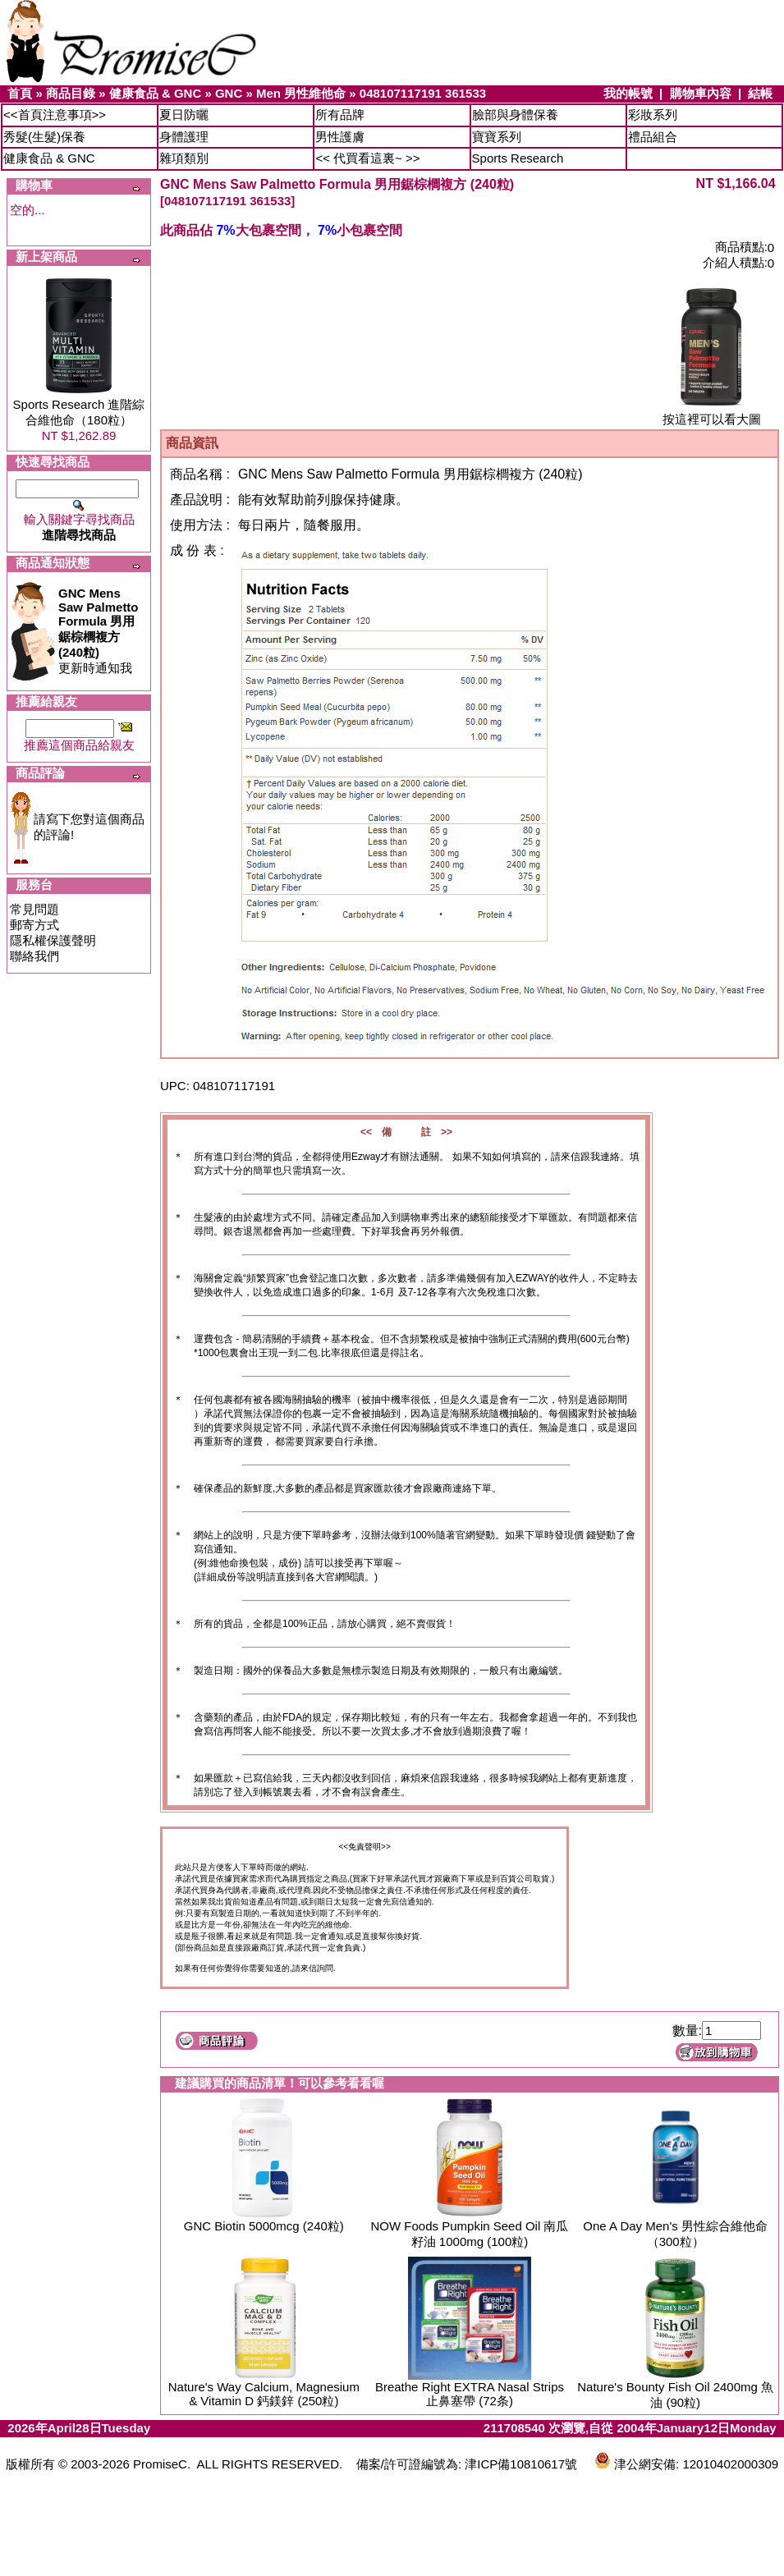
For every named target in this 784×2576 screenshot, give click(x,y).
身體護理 (184, 137)
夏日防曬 (184, 114)
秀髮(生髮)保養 (44, 137)
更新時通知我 (98, 630)
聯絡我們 (34, 956)
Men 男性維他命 (301, 93)
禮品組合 (652, 137)
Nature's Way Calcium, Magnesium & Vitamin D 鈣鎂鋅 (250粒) (264, 2394)
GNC (228, 93)
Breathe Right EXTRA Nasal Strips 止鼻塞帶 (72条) (469, 2394)
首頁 (19, 93)
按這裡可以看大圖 (711, 413)
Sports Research (518, 158)
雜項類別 (184, 158)
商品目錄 (70, 93)
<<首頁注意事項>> (54, 114)
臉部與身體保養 (515, 114)
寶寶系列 (496, 137)
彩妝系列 (652, 114)
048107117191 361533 (423, 93)
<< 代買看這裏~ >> (367, 158)
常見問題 (34, 909)
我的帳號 (628, 93)
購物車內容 (700, 93)
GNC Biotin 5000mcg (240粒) (264, 2226)
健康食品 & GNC (155, 93)
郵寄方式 (34, 925)
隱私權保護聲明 (53, 940)
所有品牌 (339, 114)
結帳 (760, 93)
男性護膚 (339, 137)
